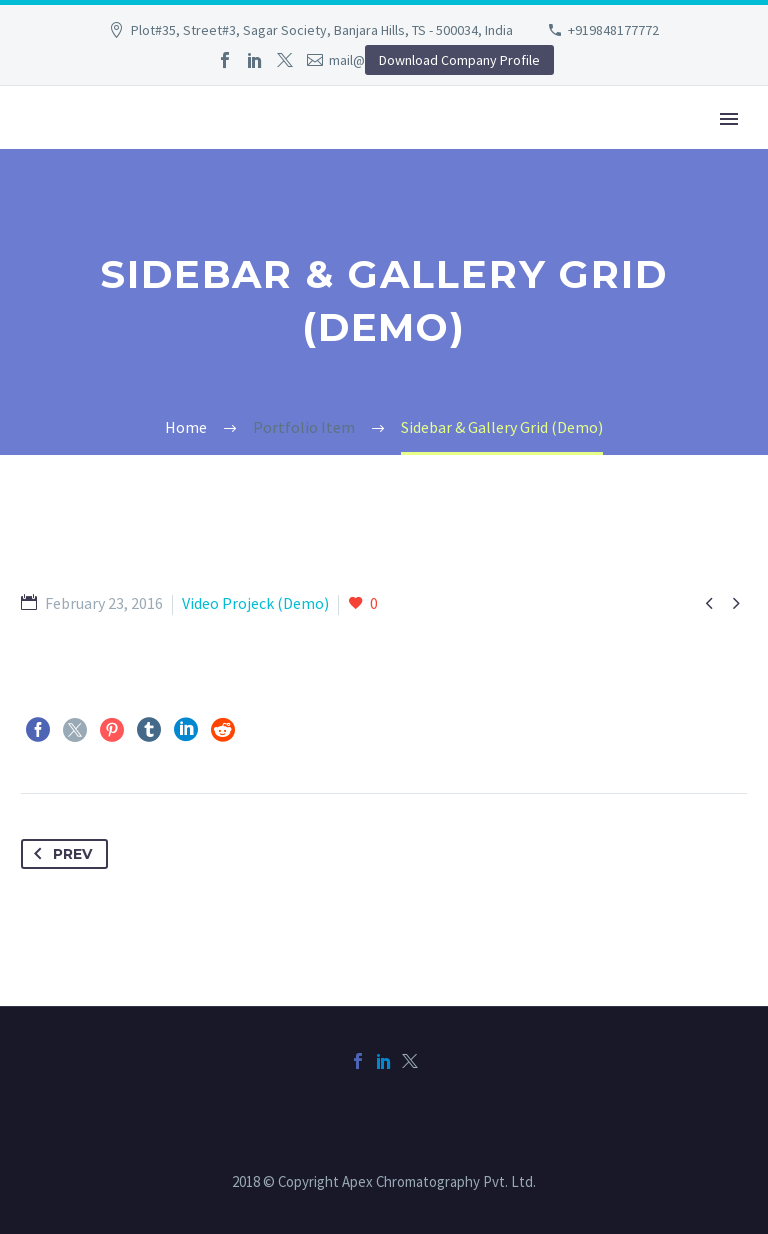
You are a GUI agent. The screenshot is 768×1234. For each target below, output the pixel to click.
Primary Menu (729, 119)
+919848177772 (613, 30)
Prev (59, 854)
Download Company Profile (459, 60)
